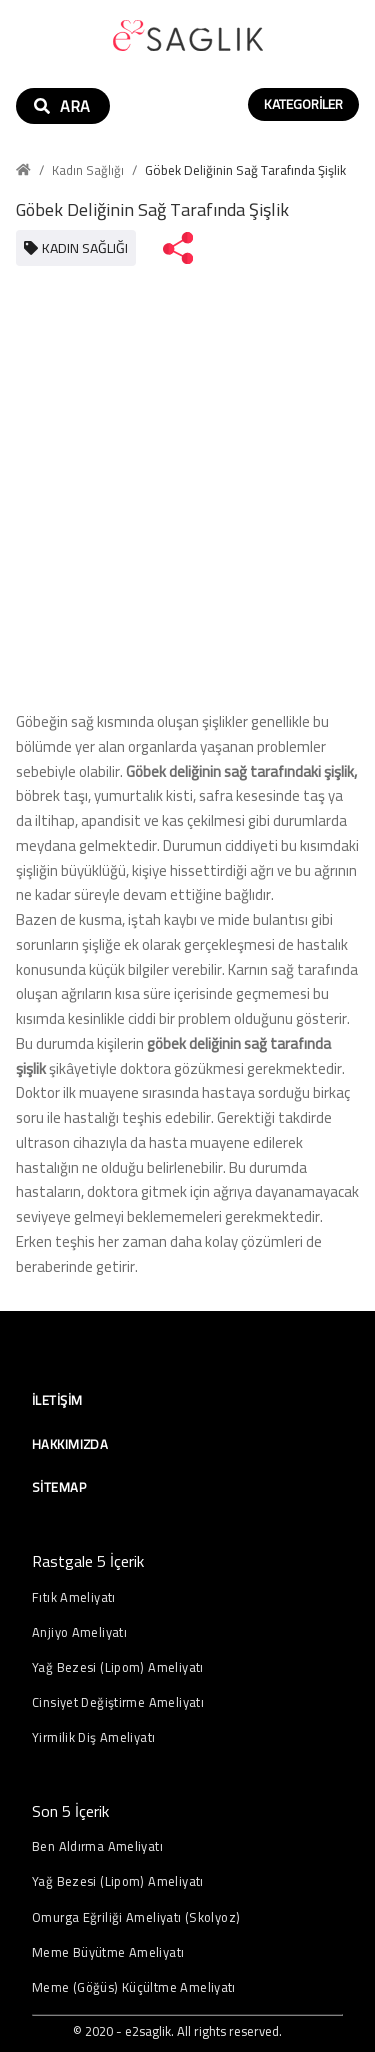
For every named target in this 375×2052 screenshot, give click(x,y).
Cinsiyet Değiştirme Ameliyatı (118, 1702)
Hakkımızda (70, 1444)
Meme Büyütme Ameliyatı (108, 1952)
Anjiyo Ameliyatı (79, 1632)
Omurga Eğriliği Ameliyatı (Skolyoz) (136, 1917)
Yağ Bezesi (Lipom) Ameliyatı (118, 1667)
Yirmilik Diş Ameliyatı (93, 1737)
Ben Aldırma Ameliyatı (97, 1846)
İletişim (57, 1400)
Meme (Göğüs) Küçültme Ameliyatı (134, 1987)
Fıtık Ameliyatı (74, 1597)
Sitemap (59, 1487)
